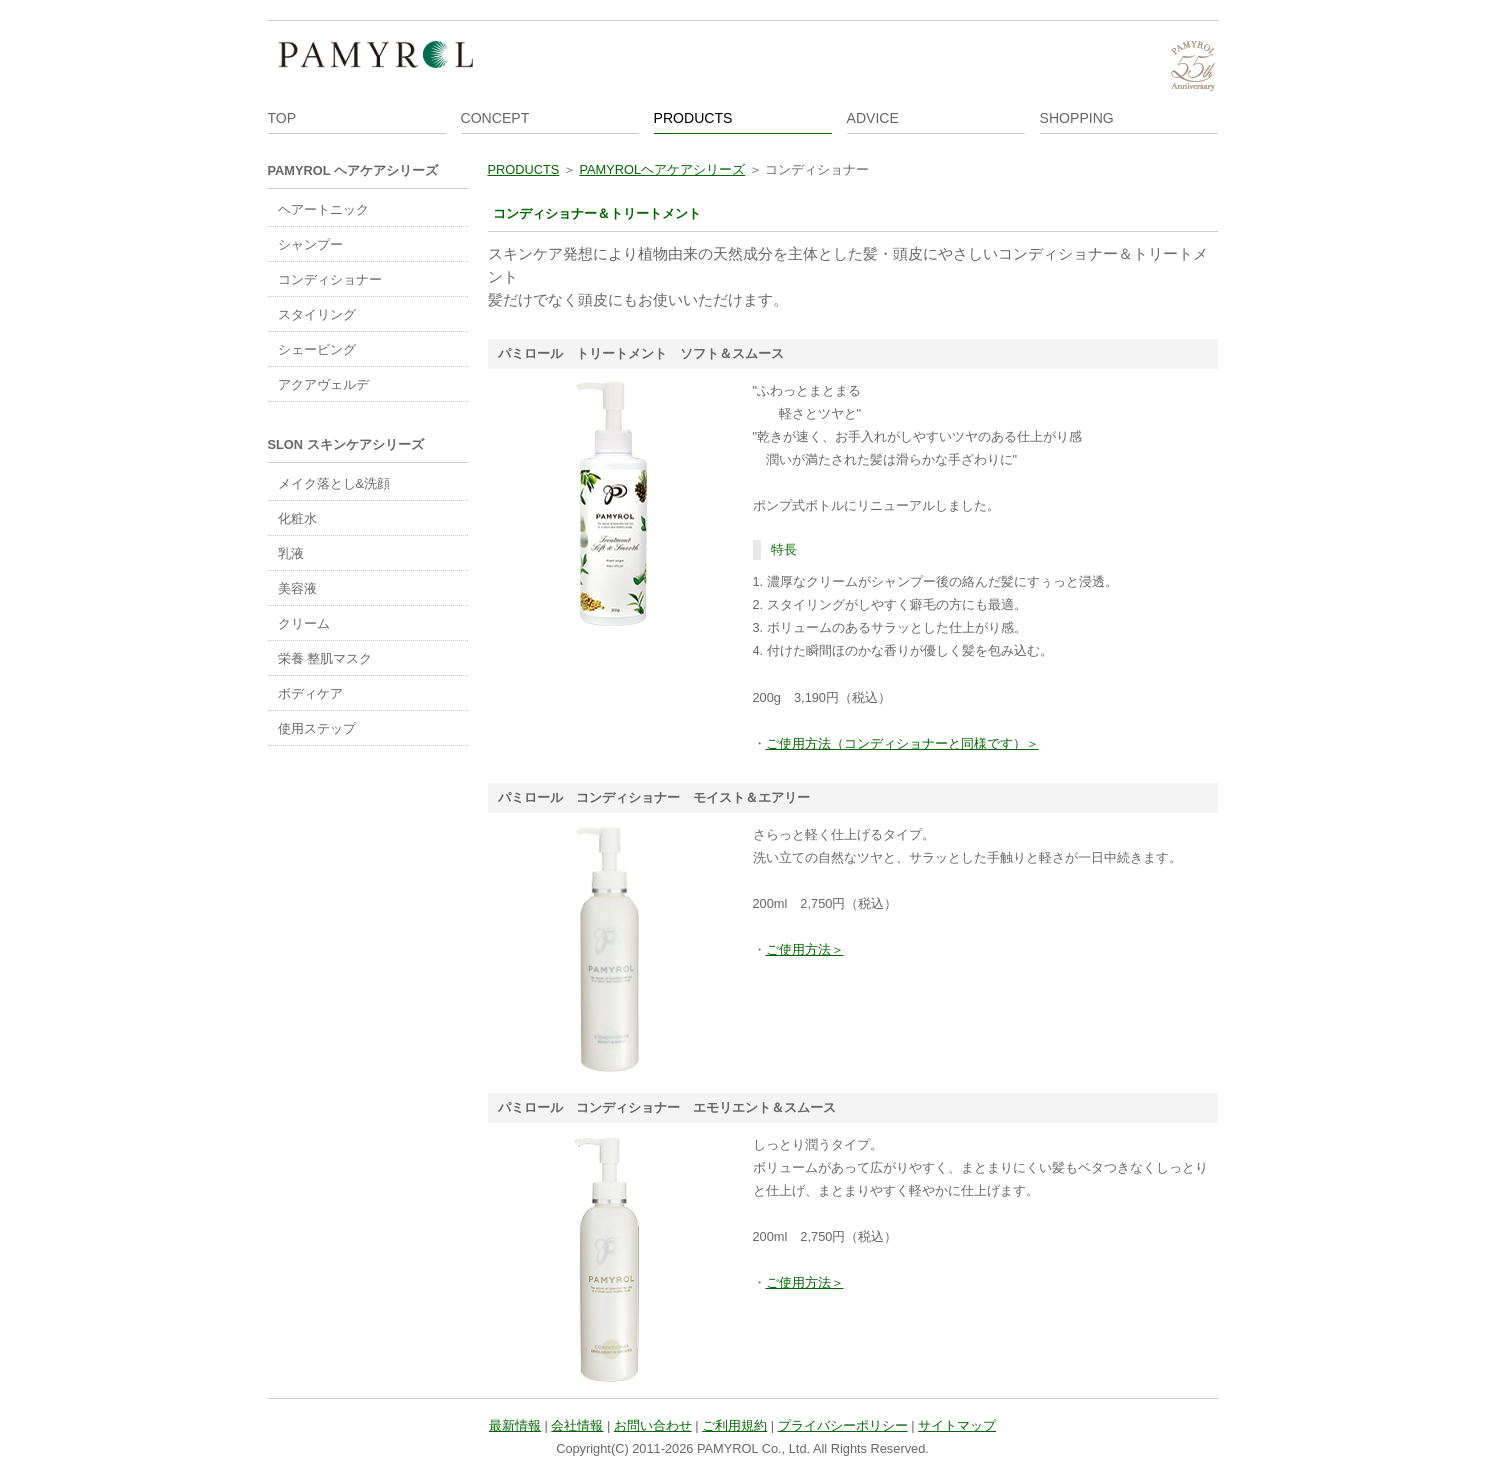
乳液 (291, 553)
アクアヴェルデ (323, 384)
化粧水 (297, 518)
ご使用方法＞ (805, 949)
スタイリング (317, 314)
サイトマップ (957, 1425)
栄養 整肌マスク (325, 658)
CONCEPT (495, 118)
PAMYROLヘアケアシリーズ (662, 169)
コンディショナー (330, 279)
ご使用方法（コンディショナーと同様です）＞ (902, 743)
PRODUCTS (693, 118)
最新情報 (515, 1425)
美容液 (297, 588)
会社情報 (577, 1425)
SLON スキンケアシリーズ (346, 444)
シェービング (317, 349)
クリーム (304, 623)
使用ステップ (317, 728)
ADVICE (873, 118)
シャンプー (310, 244)
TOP (282, 118)
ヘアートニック (323, 209)
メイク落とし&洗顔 (334, 483)
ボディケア (310, 693)
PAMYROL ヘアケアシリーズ (353, 170)
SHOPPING (1077, 118)
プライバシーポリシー (843, 1425)
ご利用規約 (734, 1425)
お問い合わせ (653, 1425)
